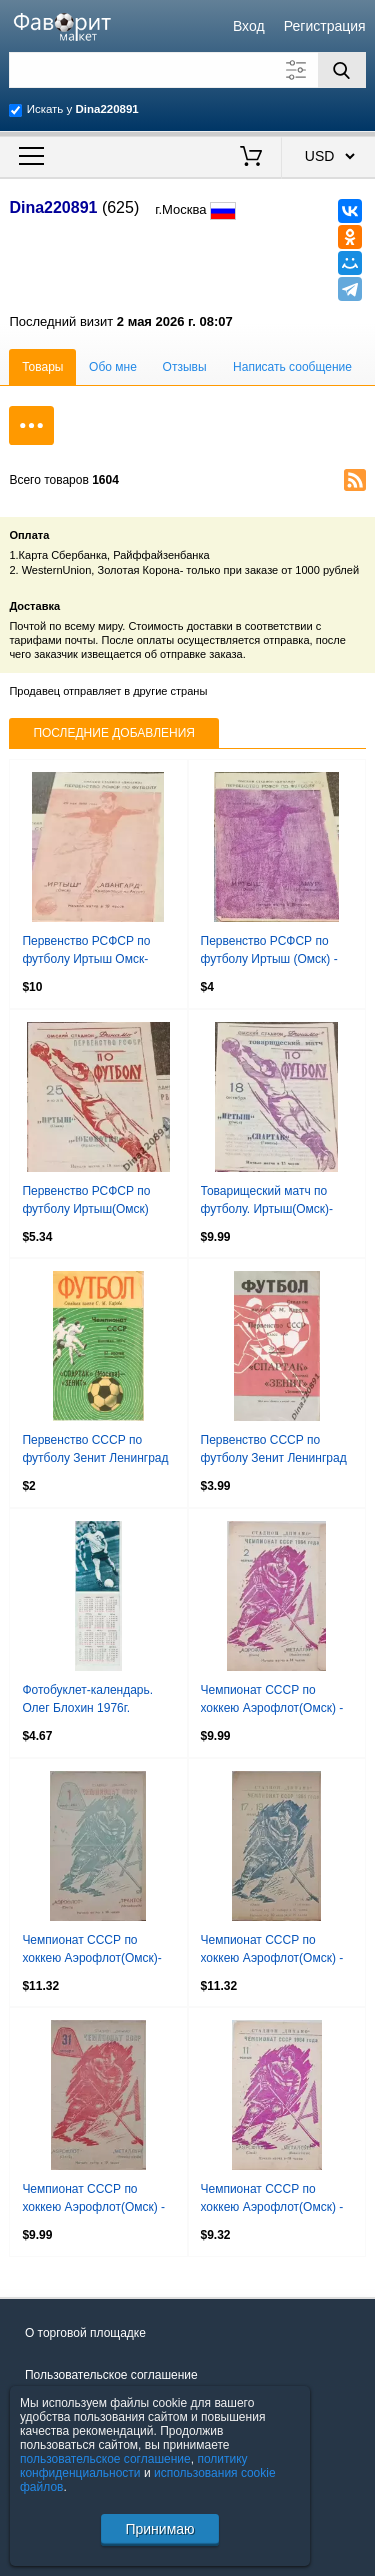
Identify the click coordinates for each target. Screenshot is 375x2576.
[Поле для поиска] (187, 70)
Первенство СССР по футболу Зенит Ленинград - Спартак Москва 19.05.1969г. (274, 1451)
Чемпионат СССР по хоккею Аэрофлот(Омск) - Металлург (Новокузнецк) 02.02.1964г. (272, 1701)
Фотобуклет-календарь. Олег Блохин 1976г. (87, 1699)
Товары (42, 367)
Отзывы (185, 367)
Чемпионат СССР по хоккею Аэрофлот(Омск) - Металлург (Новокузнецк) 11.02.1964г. (272, 2200)
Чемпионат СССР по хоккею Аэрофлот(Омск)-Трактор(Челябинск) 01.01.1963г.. (91, 1951)
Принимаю (159, 2529)
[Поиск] (342, 70)
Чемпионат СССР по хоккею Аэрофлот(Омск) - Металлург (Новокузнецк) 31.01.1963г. (93, 2200)
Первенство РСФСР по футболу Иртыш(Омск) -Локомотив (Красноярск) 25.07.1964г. (91, 1202)
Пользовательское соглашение (111, 2375)
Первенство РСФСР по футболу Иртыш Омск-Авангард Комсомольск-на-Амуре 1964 (97, 952)
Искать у (83, 109)
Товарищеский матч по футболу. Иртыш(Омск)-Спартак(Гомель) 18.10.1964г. (267, 1202)
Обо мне (113, 367)
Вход (249, 26)
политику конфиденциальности (134, 2466)
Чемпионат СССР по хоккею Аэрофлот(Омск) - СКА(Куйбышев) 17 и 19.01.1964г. (272, 1951)
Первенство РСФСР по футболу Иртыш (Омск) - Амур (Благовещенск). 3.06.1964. (269, 952)
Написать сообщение (292, 367)
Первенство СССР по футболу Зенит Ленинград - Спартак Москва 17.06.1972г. (95, 1451)
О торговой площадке (85, 2333)
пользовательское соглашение (105, 2459)
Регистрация (325, 26)
